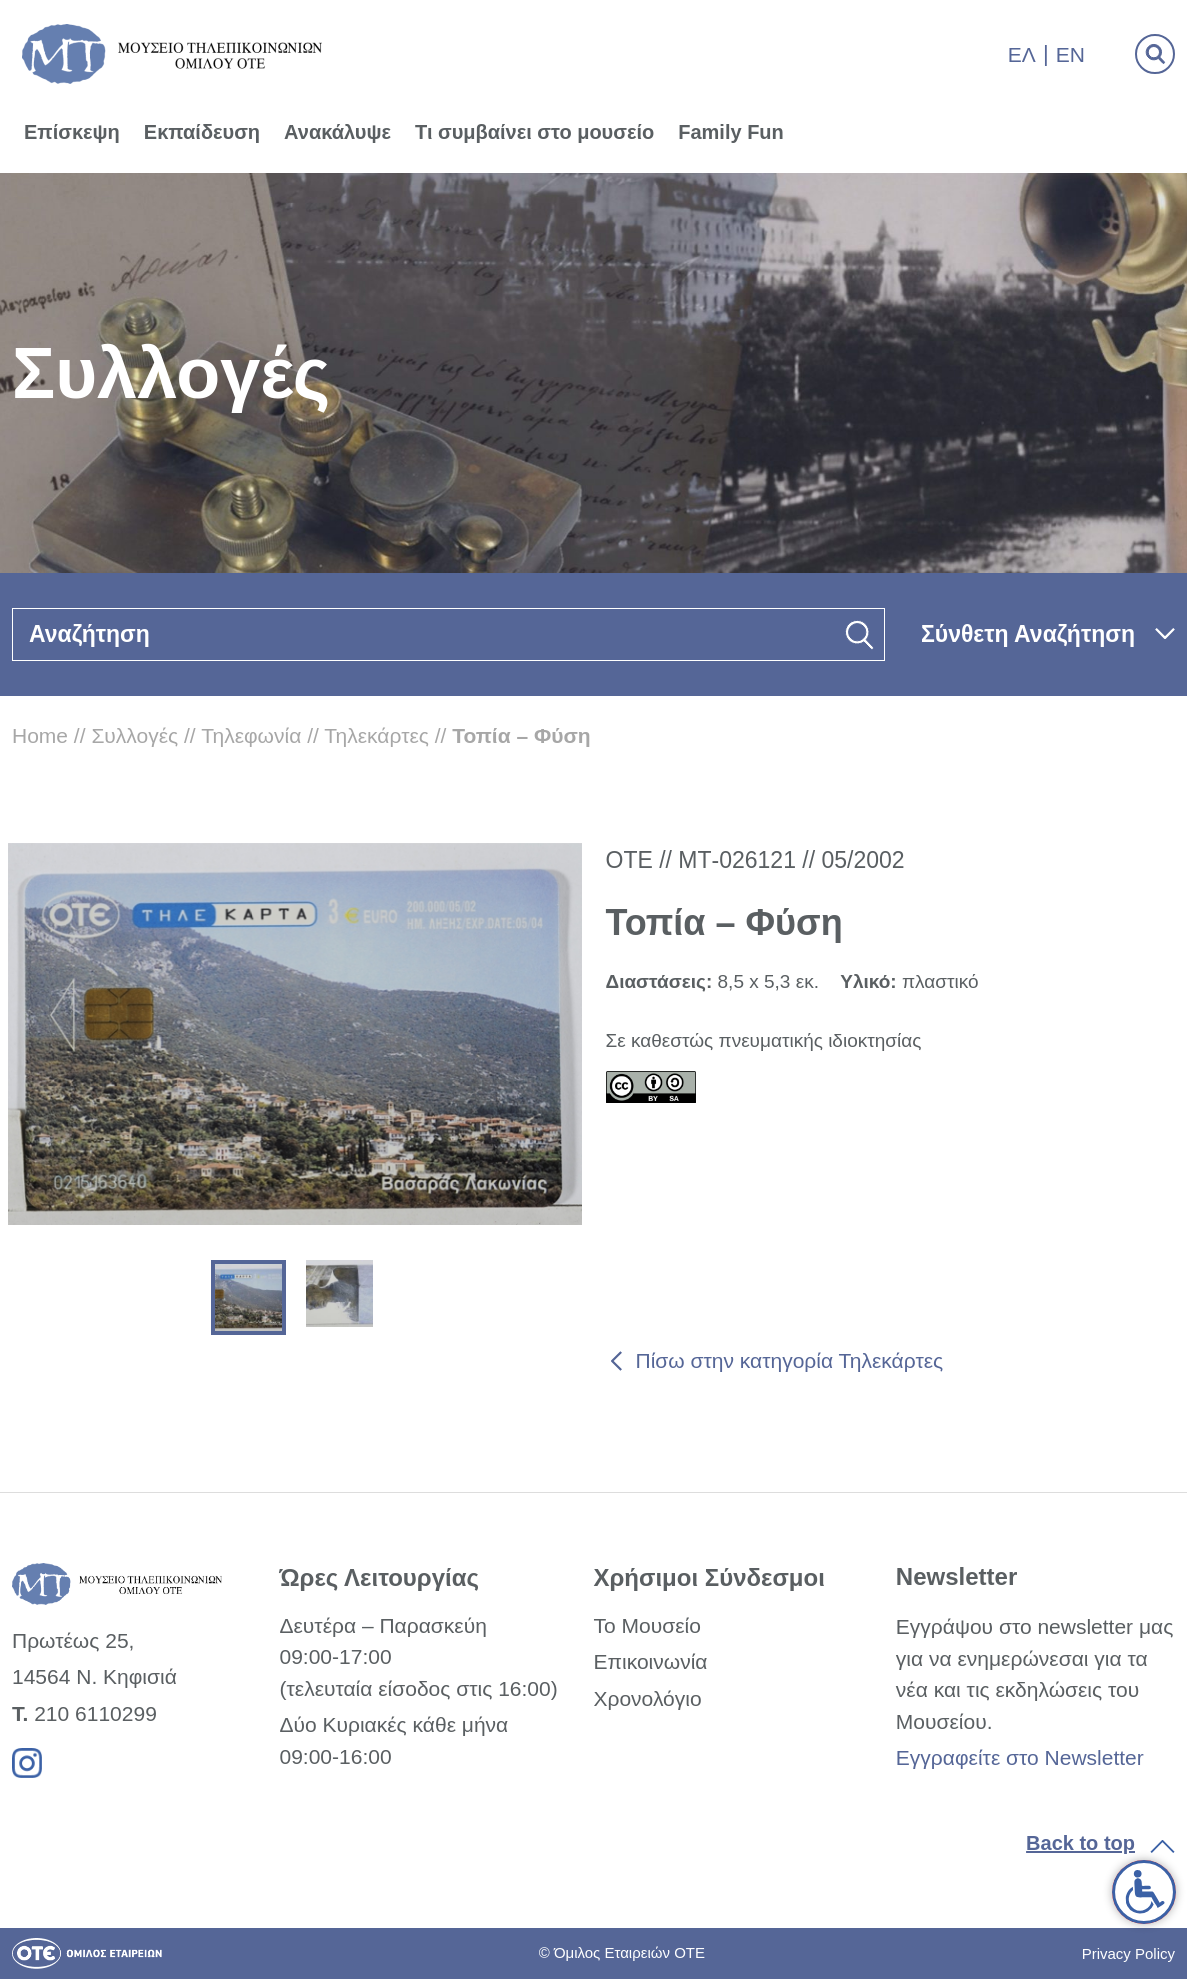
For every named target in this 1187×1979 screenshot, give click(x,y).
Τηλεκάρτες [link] (376, 735)
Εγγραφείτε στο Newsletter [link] (1020, 1757)
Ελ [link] (1022, 54)
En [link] (1070, 54)
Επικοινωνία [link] (650, 1661)
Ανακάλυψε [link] (337, 132)
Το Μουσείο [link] (646, 1625)
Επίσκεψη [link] (72, 132)
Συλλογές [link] (134, 735)
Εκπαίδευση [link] (202, 132)
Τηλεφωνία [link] (251, 735)
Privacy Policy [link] (1128, 1953)
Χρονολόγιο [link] (647, 1698)
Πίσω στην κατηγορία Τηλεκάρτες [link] (790, 1360)
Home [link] (40, 735)
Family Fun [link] (731, 132)
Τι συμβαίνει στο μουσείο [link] (534, 132)
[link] (1144, 1892)
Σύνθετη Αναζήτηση (1028, 634)
